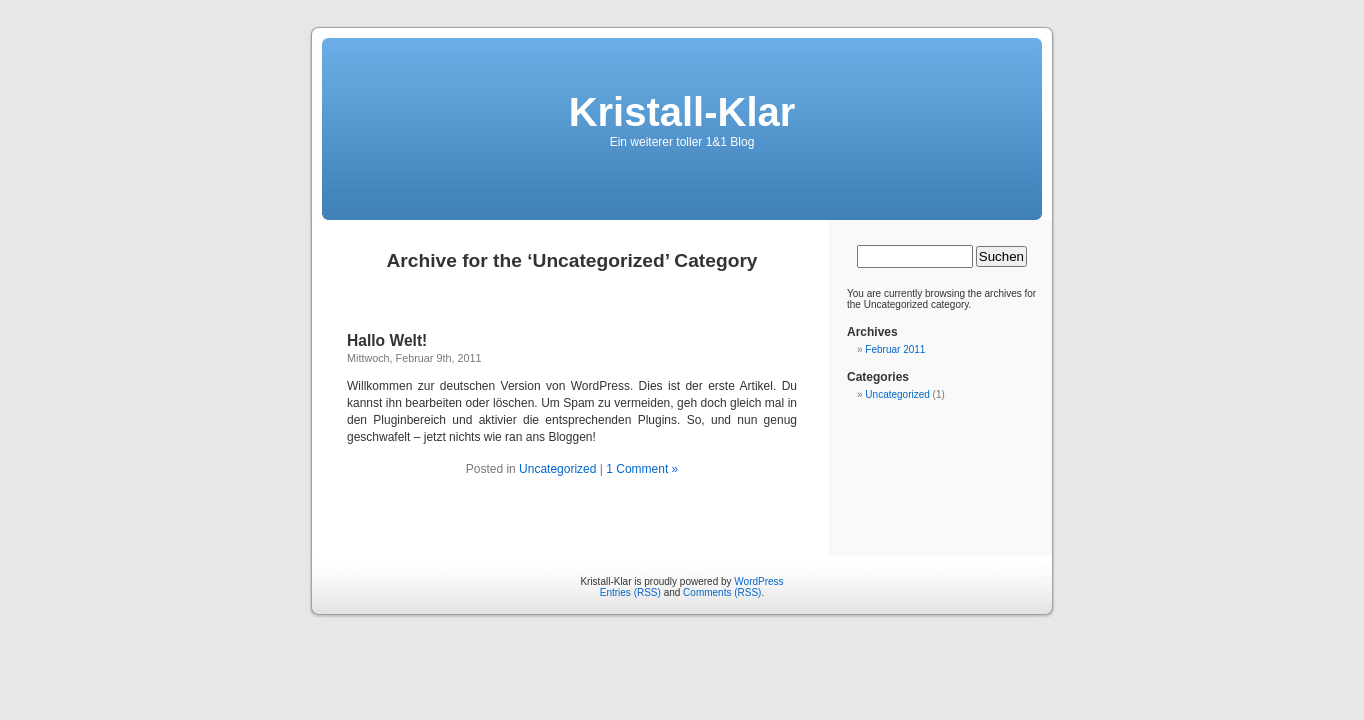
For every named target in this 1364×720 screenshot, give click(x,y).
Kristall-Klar (682, 112)
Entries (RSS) (630, 592)
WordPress (758, 581)
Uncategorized (557, 469)
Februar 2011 (895, 349)
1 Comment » (642, 469)
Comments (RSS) (722, 592)
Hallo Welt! (387, 340)
